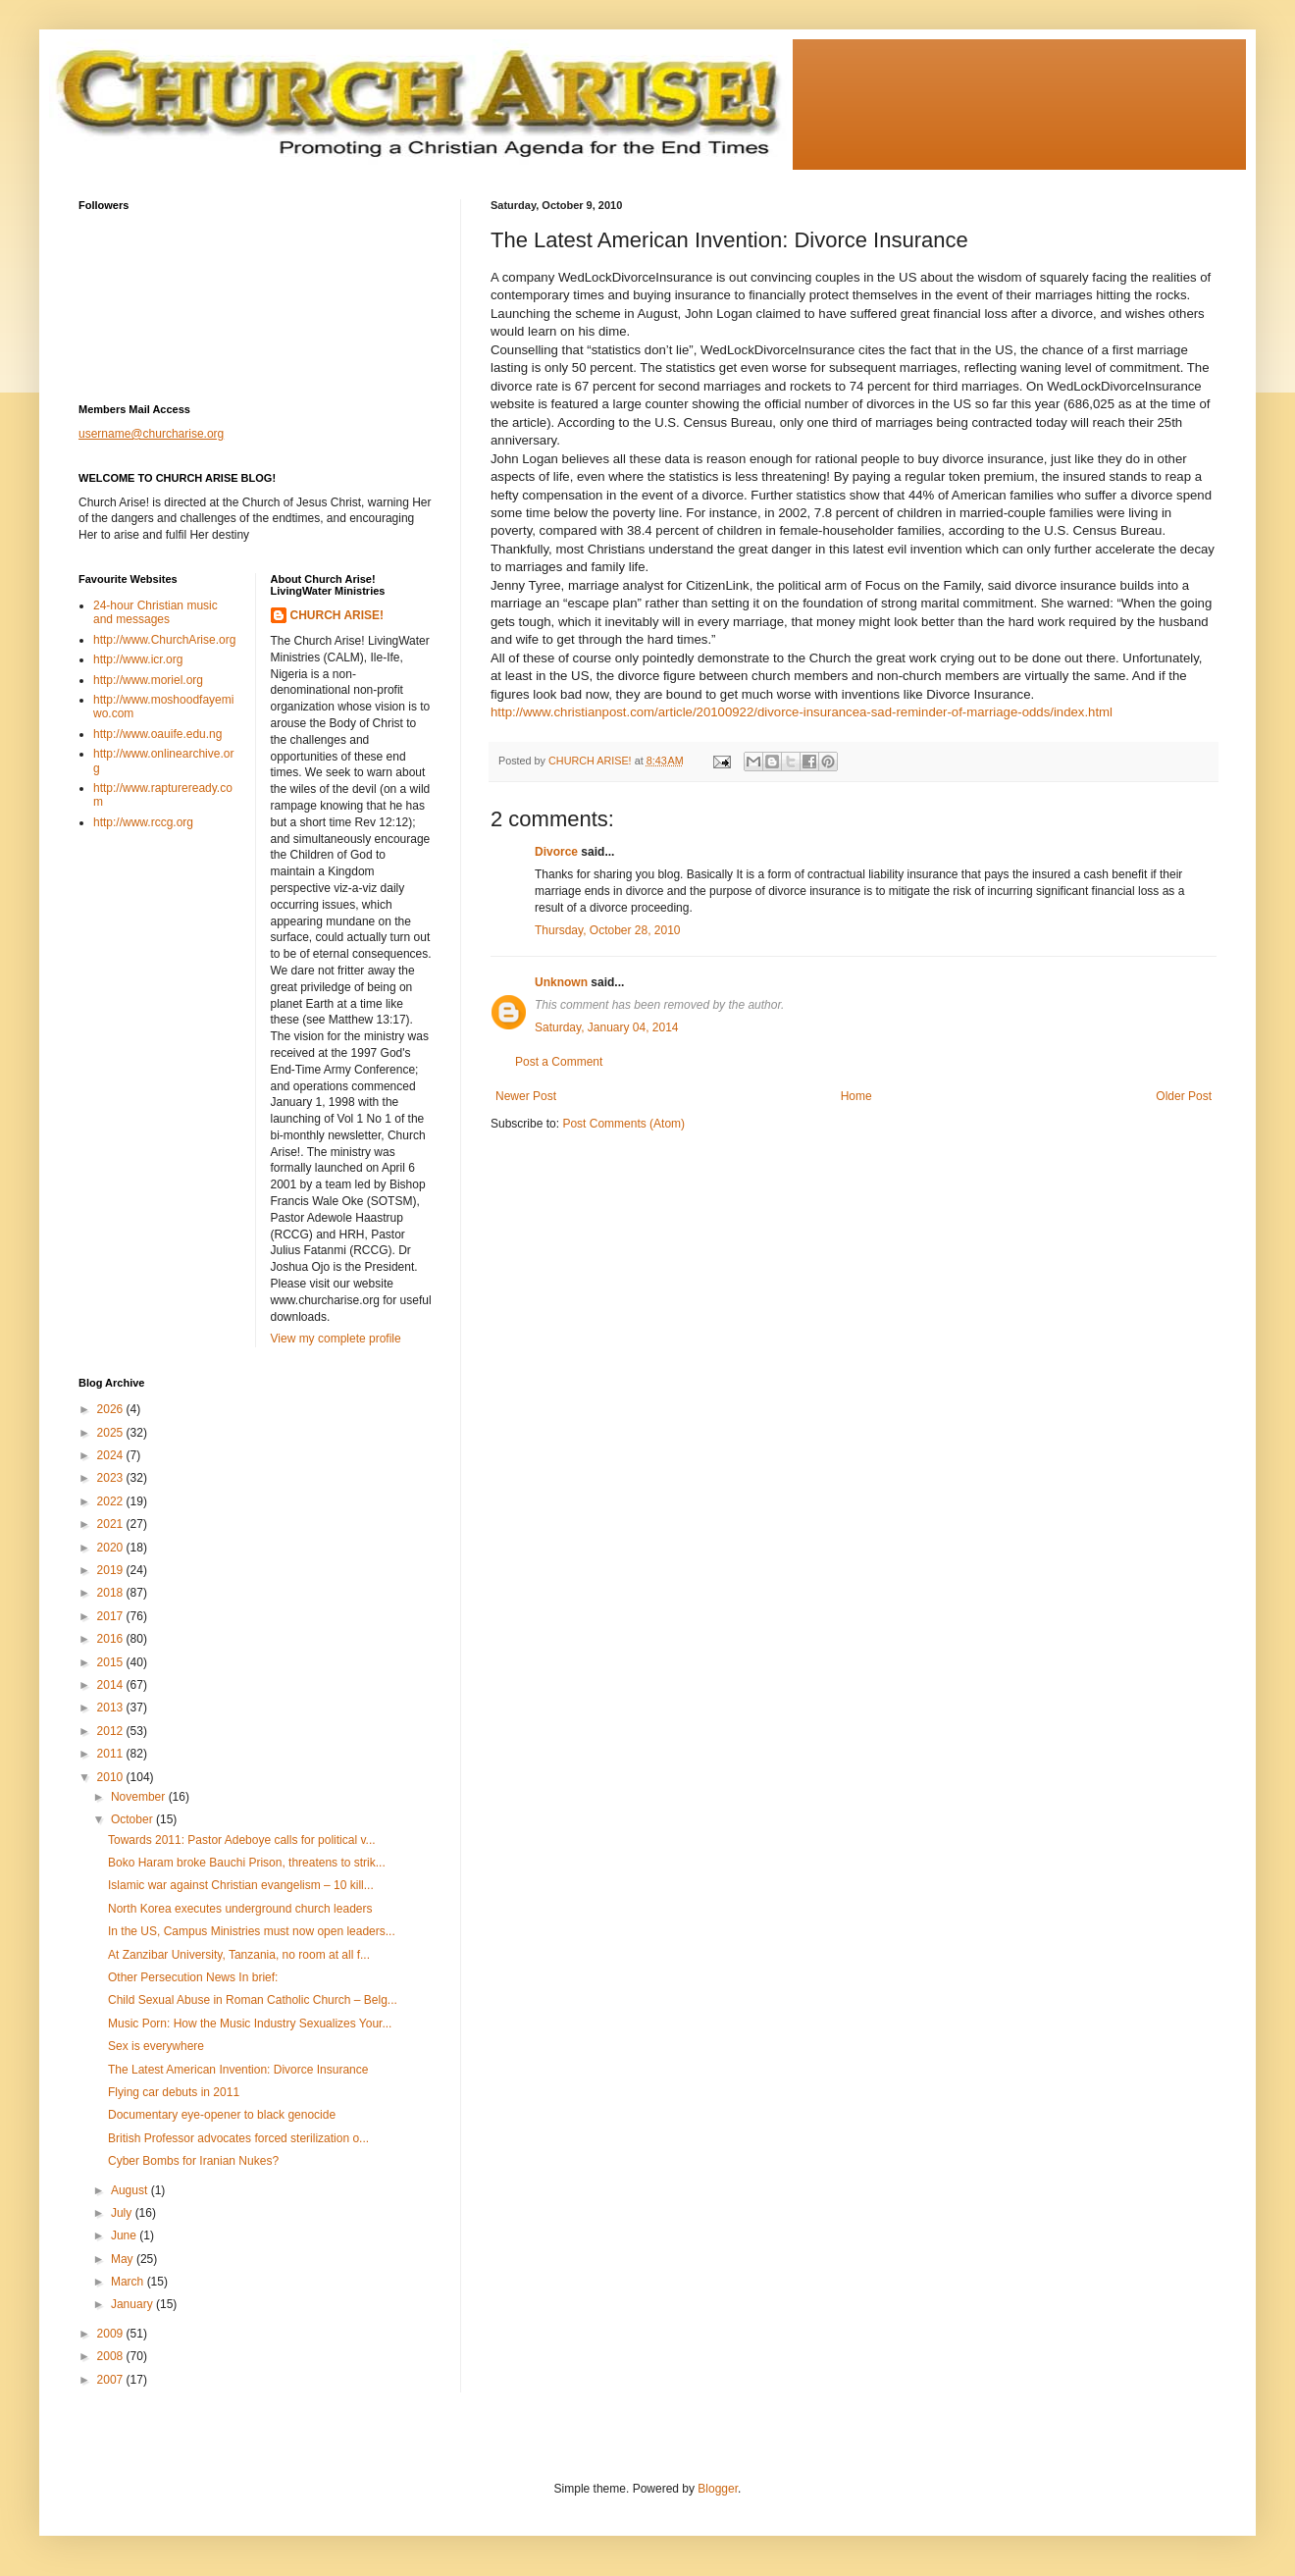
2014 (112, 1685)
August (131, 2190)
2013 (112, 1707)
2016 (112, 1639)
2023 (112, 1478)
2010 (112, 1777)
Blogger (718, 2489)
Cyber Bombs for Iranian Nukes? (193, 2161)
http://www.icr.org (137, 659)
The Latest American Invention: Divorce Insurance (238, 2070)
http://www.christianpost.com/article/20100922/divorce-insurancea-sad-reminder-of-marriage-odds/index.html (802, 712)
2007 (112, 2380)
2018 (112, 1593)
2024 (112, 1455)
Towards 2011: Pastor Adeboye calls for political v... (242, 1840)
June (125, 2235)
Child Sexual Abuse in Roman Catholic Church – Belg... (252, 2000)
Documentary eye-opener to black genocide (222, 2115)
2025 (112, 1433)
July (123, 2213)
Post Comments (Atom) (623, 1123)
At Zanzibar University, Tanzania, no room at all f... (239, 1955)
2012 (112, 1731)
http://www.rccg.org (143, 822)
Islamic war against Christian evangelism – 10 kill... (241, 1885)
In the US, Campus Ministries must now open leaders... (251, 1931)
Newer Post (525, 1096)
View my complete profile (336, 1338)
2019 (112, 1570)
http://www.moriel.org (148, 680)
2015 (112, 1662)
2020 (112, 1547)
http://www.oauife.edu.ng (157, 734)
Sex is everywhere (156, 2046)
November (140, 1797)
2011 (112, 1754)
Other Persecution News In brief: (193, 1977)
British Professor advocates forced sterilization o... (238, 2138)
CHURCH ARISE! (337, 615)
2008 (112, 2356)
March (129, 2281)
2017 (112, 1616)
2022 (112, 1501)
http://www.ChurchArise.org (164, 640)
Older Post (1184, 1096)
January (133, 2304)
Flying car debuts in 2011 (173, 2092)
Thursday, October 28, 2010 (608, 930)
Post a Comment (558, 1062)
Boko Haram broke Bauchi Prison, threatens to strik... (247, 1862)
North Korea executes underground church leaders (240, 1909)
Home (856, 1096)
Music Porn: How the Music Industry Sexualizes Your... (249, 2023)
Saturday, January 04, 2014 (607, 1027)
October (133, 1819)
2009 (112, 2333)
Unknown (561, 982)
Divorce (556, 852)
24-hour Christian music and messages (155, 612)
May (123, 2259)
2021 (112, 1524)
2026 (112, 1409)
